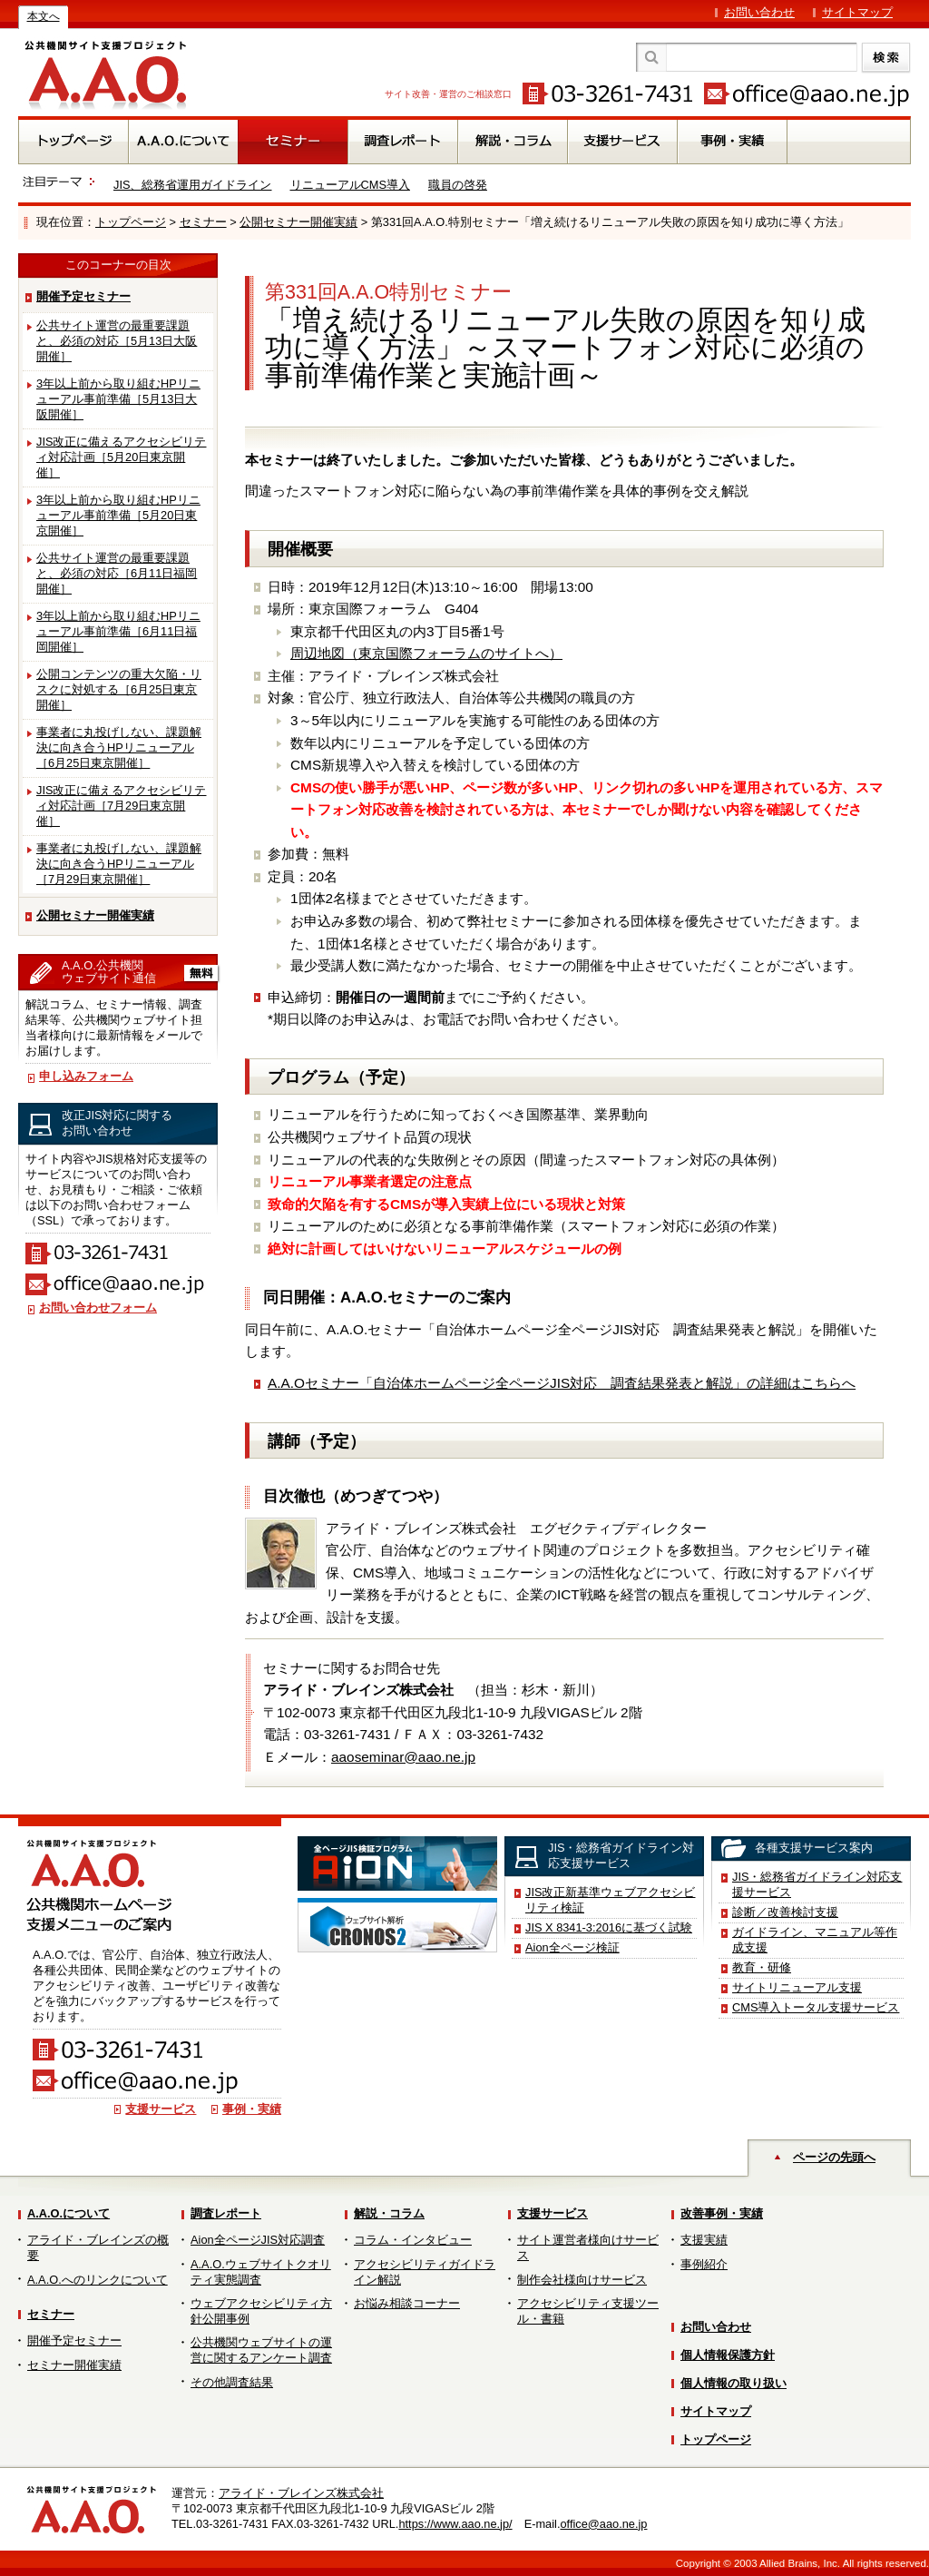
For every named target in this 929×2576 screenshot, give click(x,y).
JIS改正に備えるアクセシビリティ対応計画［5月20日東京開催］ (121, 457)
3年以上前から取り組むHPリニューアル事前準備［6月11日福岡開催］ (118, 631)
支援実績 (704, 2240)
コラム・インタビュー (413, 2240)
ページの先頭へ (834, 2157)
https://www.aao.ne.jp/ (455, 2524)
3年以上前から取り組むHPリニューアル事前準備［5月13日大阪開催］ (118, 399)
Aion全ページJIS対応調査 (258, 2240)
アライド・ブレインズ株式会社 (301, 2493)
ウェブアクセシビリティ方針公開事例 (261, 2310)
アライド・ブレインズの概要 (98, 2247)
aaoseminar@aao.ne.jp (403, 1757)
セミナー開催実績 (74, 2365)
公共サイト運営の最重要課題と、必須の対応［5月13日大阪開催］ (116, 341)
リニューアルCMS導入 (350, 185)
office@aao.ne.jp (603, 2524)
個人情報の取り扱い (733, 2383)
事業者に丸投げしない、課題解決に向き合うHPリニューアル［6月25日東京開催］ (118, 747)
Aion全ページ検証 (572, 1947)
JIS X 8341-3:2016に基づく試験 (608, 1927)
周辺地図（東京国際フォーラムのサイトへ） (426, 653)
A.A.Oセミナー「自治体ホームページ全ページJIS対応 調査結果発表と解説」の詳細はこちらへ (562, 1383)
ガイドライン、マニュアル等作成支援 (814, 1939)
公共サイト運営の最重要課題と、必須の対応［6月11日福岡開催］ (116, 573)
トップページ (130, 222)
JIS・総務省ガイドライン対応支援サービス (817, 1884)
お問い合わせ (759, 12)
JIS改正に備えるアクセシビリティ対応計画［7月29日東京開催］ (121, 805)
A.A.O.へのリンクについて (97, 2279)
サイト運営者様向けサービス (588, 2247)
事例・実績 (251, 2109)
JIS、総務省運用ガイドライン (192, 185)
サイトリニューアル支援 (797, 1987)
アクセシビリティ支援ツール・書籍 (588, 2310)
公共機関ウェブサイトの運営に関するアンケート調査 (261, 2350)
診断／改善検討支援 (785, 1912)
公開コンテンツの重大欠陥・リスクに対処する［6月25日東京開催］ (118, 689)
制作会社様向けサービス (582, 2279)
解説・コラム (389, 2213)
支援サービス (160, 2109)
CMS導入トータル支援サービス (815, 2007)
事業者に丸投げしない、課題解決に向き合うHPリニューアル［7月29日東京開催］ (118, 863)
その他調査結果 (232, 2382)
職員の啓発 (457, 185)
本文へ (43, 16)
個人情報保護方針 (727, 2355)
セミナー (203, 222)
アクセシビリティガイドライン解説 (424, 2271)
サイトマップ (857, 12)
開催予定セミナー (83, 296)
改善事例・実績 (721, 2213)
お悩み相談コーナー (407, 2303)
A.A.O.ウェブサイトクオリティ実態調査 (261, 2271)
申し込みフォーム (86, 1076)
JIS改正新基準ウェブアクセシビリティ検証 (610, 1899)
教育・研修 (761, 1967)
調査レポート (226, 2213)
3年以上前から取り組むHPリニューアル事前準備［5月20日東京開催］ (118, 515)
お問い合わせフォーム (98, 1307)
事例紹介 (704, 2264)
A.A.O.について (68, 2213)
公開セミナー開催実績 (298, 222)
